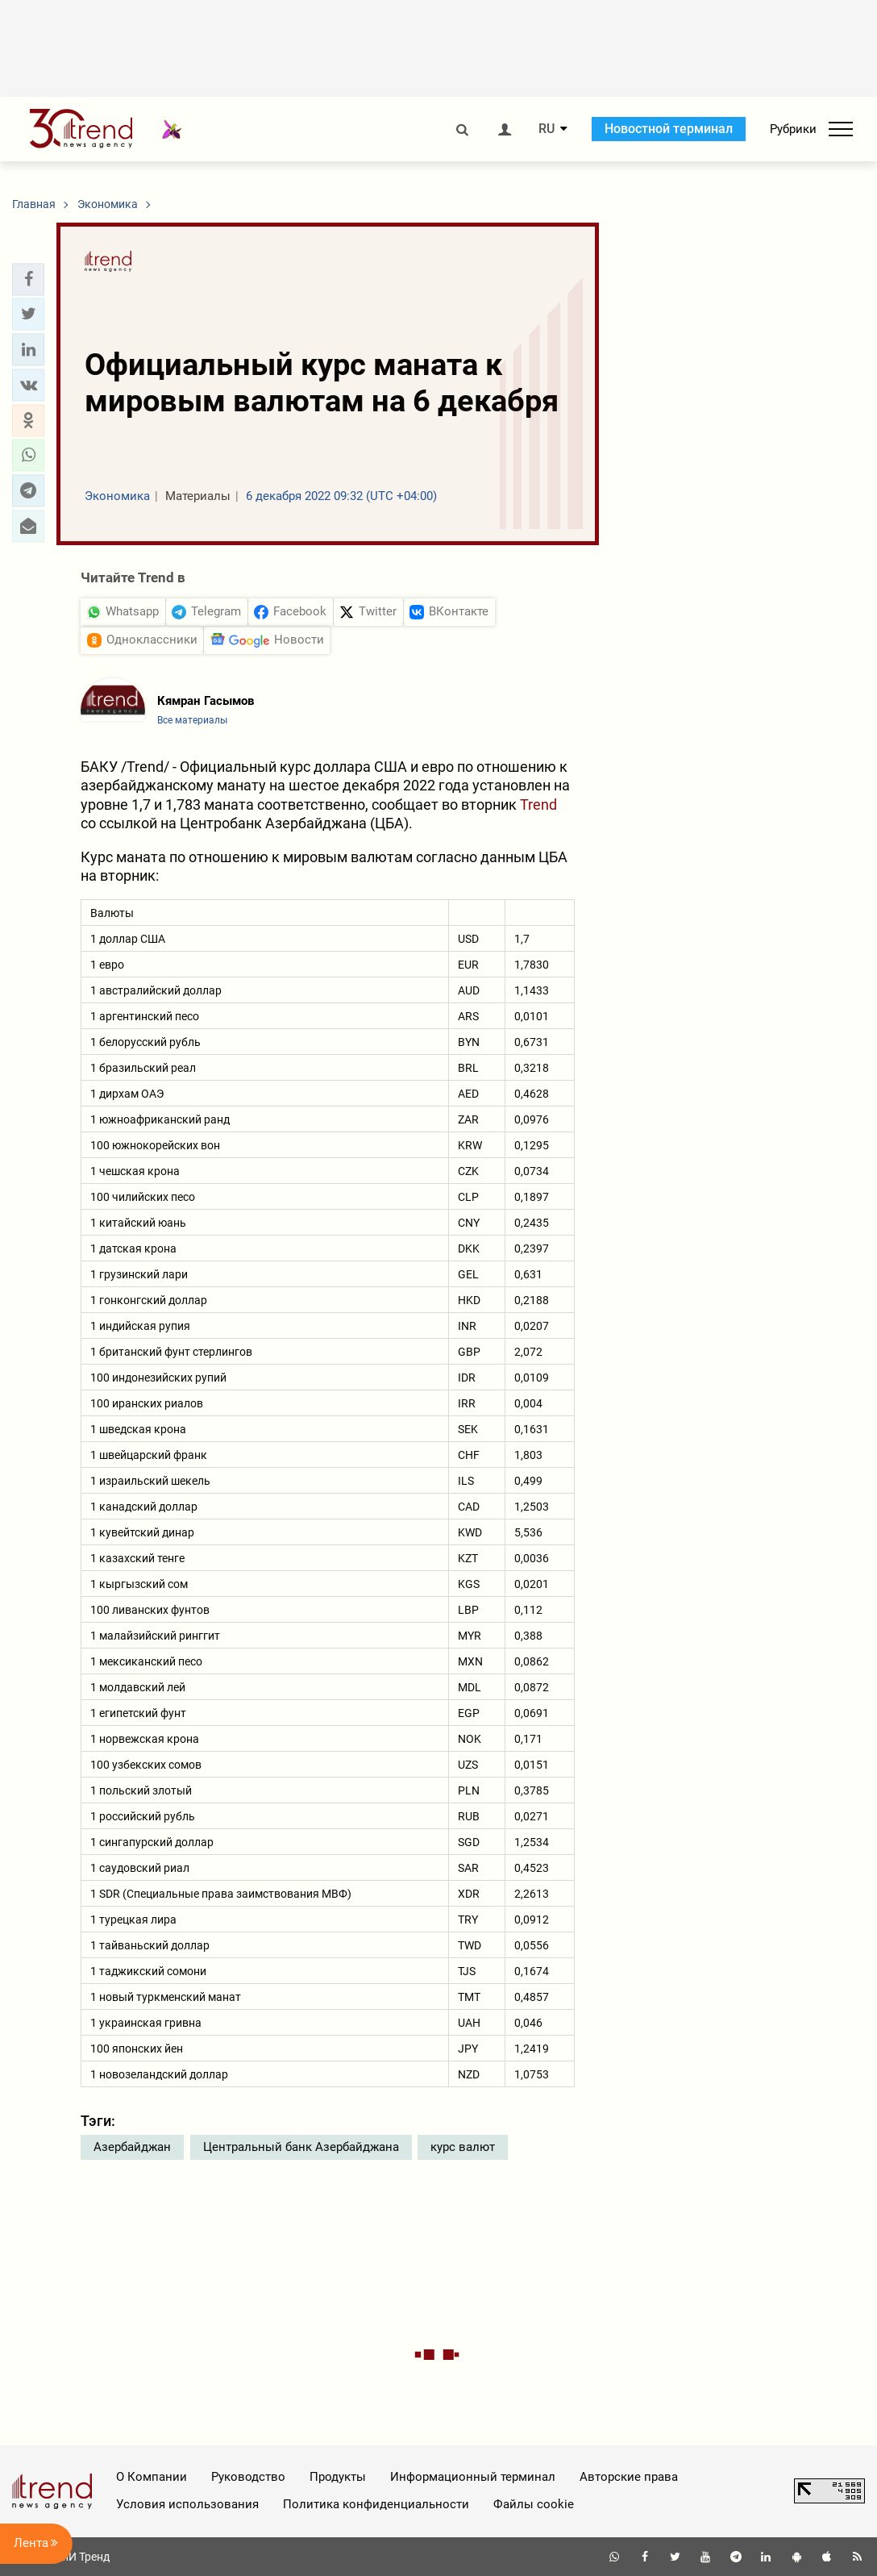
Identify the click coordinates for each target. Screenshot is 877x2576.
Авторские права (629, 2477)
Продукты (338, 2477)
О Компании (151, 2477)
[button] (28, 279)
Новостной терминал (669, 128)
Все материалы (192, 720)
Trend (538, 804)
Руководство (248, 2477)
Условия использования (187, 2504)
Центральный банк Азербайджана (301, 2147)
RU (546, 129)
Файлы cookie (533, 2504)
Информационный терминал (472, 2477)
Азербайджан (132, 2147)
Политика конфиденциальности (376, 2504)
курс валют (462, 2147)
